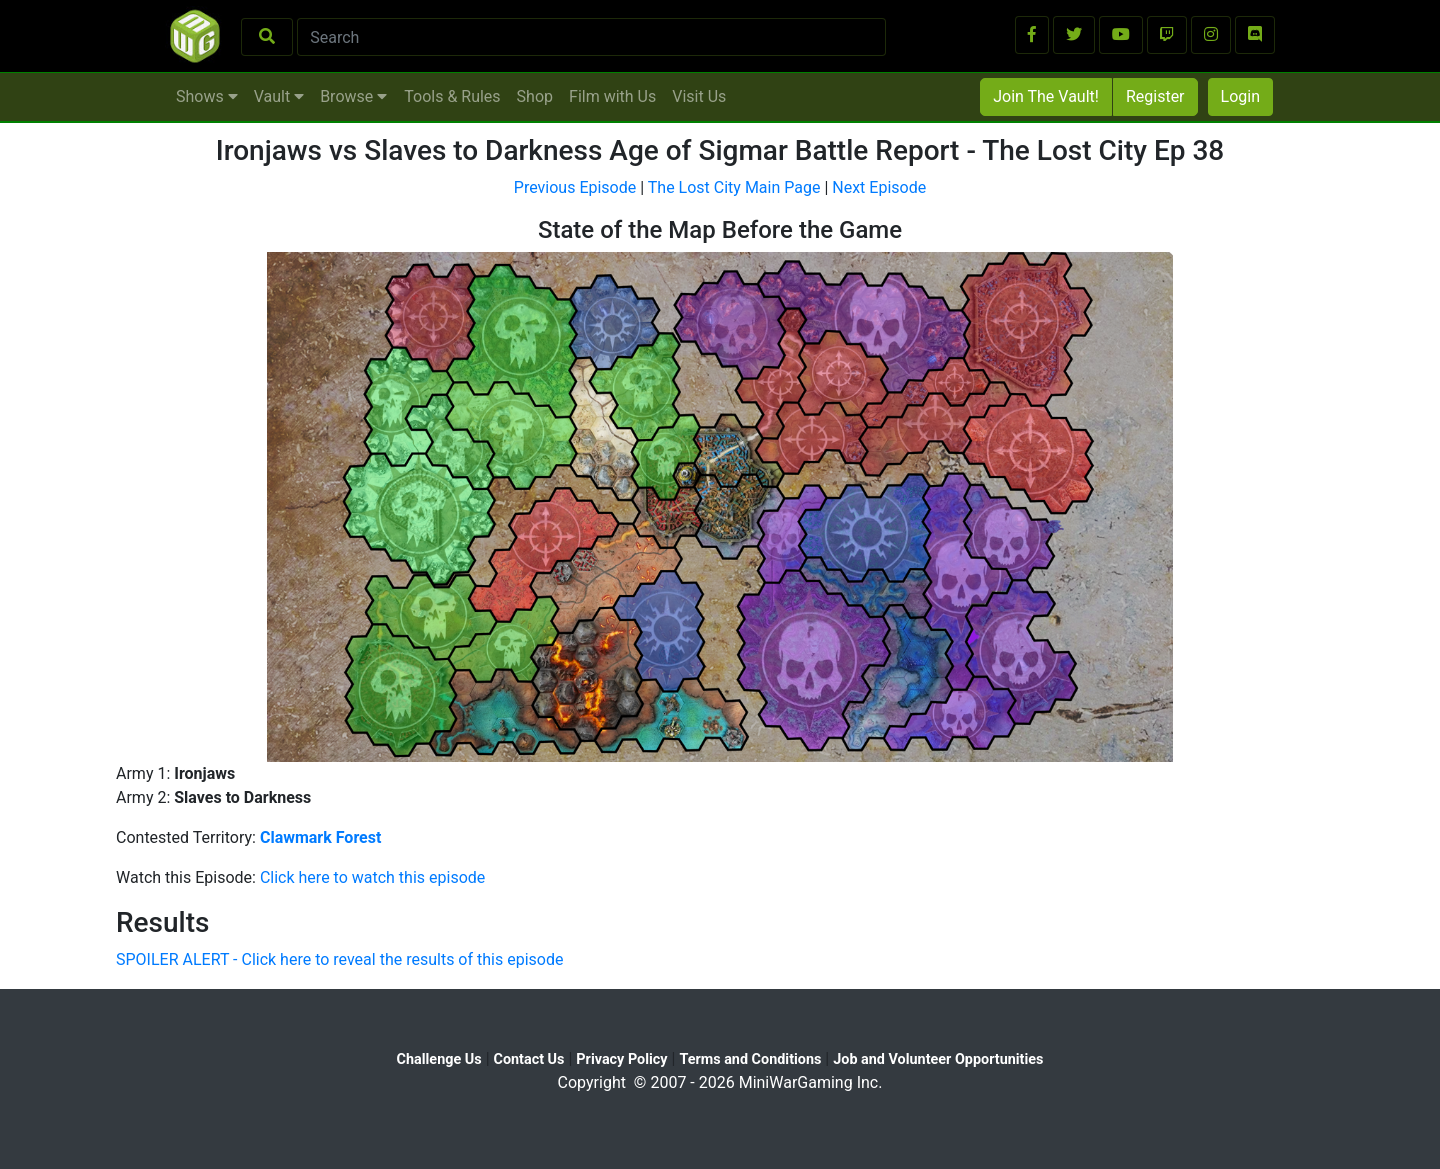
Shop (535, 96)
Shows (207, 96)
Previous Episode (575, 187)
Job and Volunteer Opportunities (938, 1059)
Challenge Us (439, 1059)
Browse (353, 96)
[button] (1032, 35)
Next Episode (879, 187)
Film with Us (612, 96)
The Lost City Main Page (734, 187)
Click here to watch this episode (372, 877)
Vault (279, 96)
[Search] (591, 37)
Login (1240, 96)
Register (1155, 96)
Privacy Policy (621, 1059)
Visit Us (699, 96)
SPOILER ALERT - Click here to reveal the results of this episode (339, 959)
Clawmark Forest (320, 837)
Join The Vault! (1046, 96)
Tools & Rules (452, 96)
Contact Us (529, 1059)
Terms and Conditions (750, 1059)
